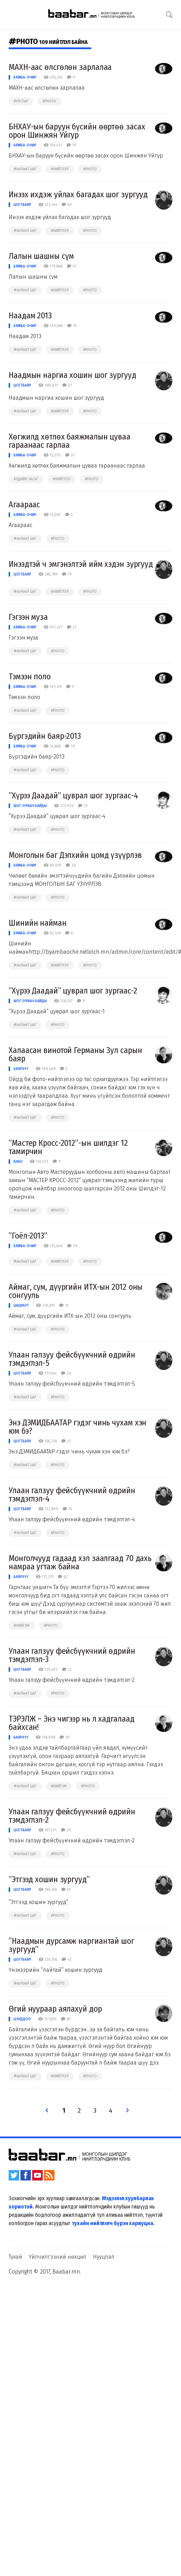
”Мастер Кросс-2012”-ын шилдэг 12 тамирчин (68, 1147)
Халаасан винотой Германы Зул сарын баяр (75, 1054)
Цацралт (21, 1305)
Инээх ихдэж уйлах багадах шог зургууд (78, 194)
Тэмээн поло (30, 676)
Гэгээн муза (28, 617)
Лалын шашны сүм (41, 256)
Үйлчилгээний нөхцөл (57, 2256)
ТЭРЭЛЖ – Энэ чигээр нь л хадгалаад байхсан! (72, 1723)
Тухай (15, 2256)
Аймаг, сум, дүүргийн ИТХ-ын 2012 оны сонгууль (76, 1291)
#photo (49, 101)
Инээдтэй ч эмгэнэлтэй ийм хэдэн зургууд (81, 564)
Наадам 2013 (30, 315)
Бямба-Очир (25, 77)
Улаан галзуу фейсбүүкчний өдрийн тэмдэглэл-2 (72, 1816)
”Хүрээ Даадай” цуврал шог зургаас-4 (73, 795)
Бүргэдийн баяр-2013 (45, 736)
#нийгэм (21, 1626)
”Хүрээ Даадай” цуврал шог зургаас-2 (73, 991)
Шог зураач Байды (30, 806)
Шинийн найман (38, 923)
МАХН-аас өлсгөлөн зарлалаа (60, 67)
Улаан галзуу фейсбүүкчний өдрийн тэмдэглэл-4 (72, 1495)
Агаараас (24, 504)
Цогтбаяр (22, 204)
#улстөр (21, 101)
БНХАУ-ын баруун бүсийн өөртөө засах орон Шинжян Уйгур (77, 131)
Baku (18, 1161)
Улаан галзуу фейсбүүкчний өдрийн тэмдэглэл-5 (72, 1359)
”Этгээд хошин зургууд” (49, 1879)
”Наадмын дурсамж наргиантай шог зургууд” (71, 1945)
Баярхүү (21, 1069)
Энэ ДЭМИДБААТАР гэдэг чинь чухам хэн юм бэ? (77, 1427)
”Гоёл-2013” (28, 1236)
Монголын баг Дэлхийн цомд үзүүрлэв (75, 855)
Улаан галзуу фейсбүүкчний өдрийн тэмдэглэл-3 (72, 1655)
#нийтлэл (60, 169)
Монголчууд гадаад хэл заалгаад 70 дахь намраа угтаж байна (80, 1562)
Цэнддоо (22, 2019)
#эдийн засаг (26, 479)
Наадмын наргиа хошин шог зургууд (72, 375)
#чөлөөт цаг (25, 169)
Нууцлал (103, 2256)
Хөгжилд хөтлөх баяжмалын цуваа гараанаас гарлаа (69, 441)
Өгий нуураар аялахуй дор (55, 2009)
